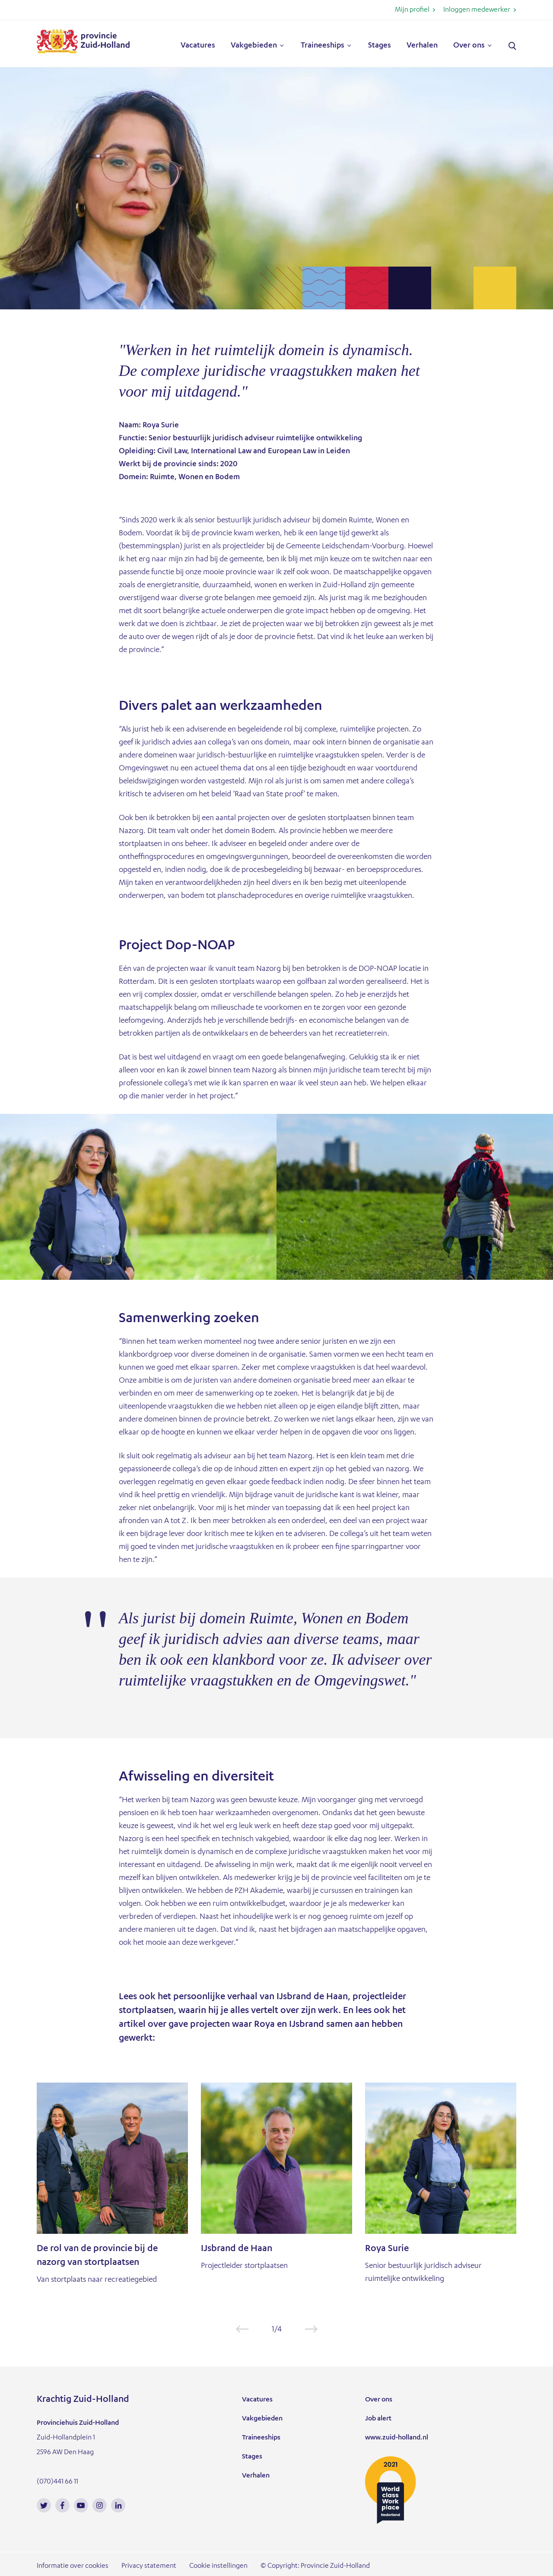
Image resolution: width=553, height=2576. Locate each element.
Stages (379, 45)
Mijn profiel (412, 10)
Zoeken (512, 46)
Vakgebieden (254, 45)
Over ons (469, 45)
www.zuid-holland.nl (396, 2438)
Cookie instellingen (218, 2566)
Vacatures (198, 45)
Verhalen (422, 45)
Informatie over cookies (72, 2566)
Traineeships (322, 45)
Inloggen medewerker (476, 10)
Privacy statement (148, 2566)
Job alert (378, 2419)
